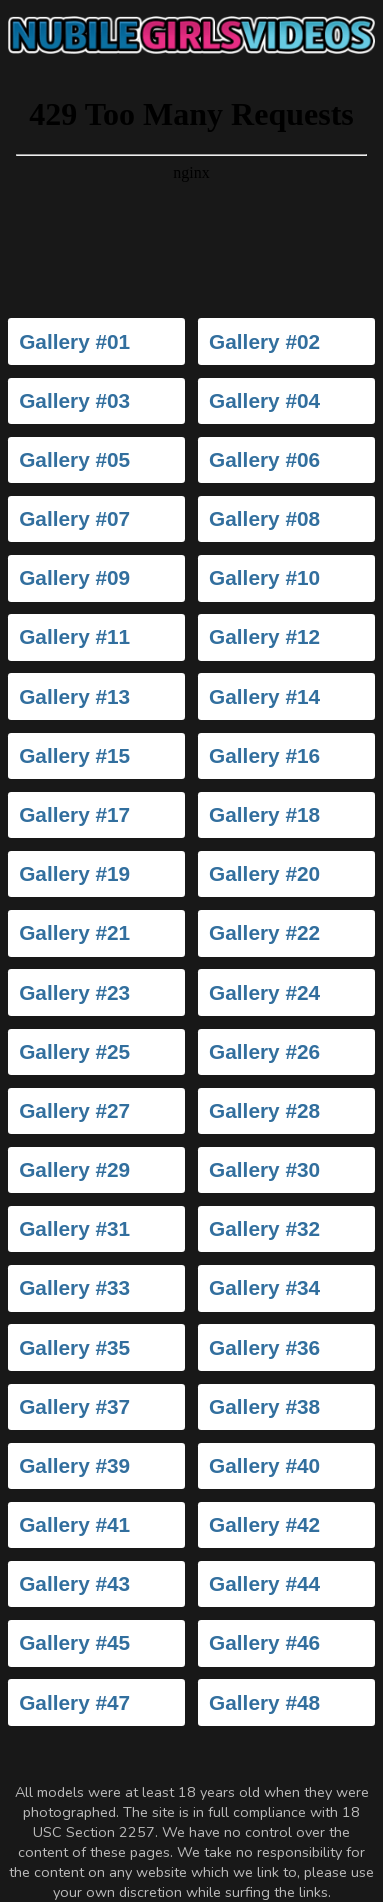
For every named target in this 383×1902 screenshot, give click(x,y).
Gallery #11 (74, 636)
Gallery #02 (264, 341)
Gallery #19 (74, 873)
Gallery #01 (74, 341)
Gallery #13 (74, 696)
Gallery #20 (264, 873)
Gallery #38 (264, 1406)
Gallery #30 (264, 1169)
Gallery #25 (74, 1051)
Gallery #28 (264, 1110)
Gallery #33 (74, 1287)
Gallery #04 (264, 400)
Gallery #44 (264, 1583)
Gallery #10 (264, 577)
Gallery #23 (74, 992)
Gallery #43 (74, 1583)
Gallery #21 (74, 932)
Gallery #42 (264, 1524)
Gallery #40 (264, 1465)
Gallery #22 (264, 932)
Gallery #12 (264, 636)
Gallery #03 (74, 400)
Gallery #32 (264, 1228)
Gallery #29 (74, 1169)
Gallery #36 (264, 1347)
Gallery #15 (74, 755)
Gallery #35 (74, 1347)
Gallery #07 (74, 518)
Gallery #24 (264, 992)
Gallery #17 (74, 814)
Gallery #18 (264, 814)
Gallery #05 (74, 459)
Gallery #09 (74, 577)
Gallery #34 (264, 1287)
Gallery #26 (264, 1051)
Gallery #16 (264, 755)
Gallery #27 (74, 1110)
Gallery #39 (74, 1465)
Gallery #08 (264, 518)
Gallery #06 (264, 459)
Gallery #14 (264, 696)
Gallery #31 (74, 1228)
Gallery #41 (74, 1524)
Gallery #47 (74, 1702)
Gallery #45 (74, 1642)
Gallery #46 (264, 1642)
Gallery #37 (74, 1406)
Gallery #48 (264, 1702)
